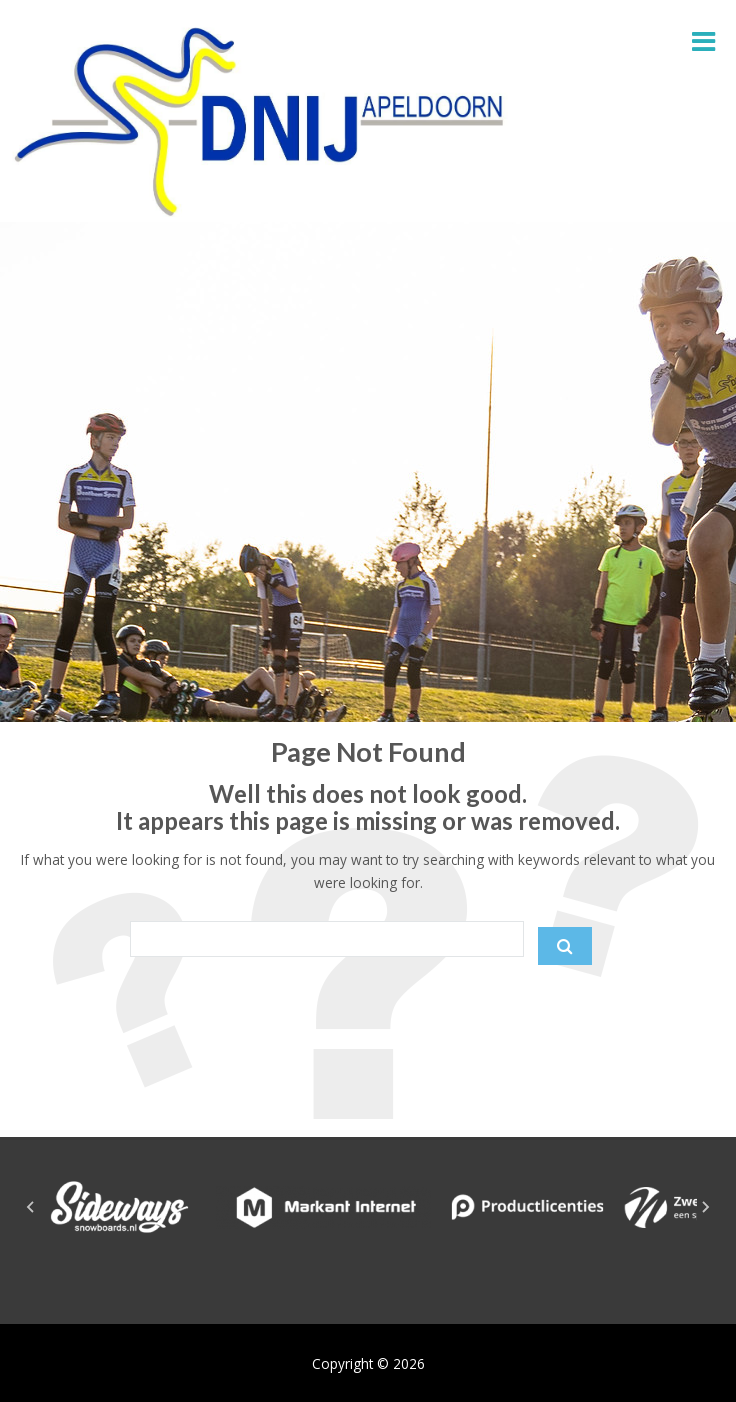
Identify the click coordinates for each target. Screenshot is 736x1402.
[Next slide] (705, 1207)
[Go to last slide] (31, 1207)
